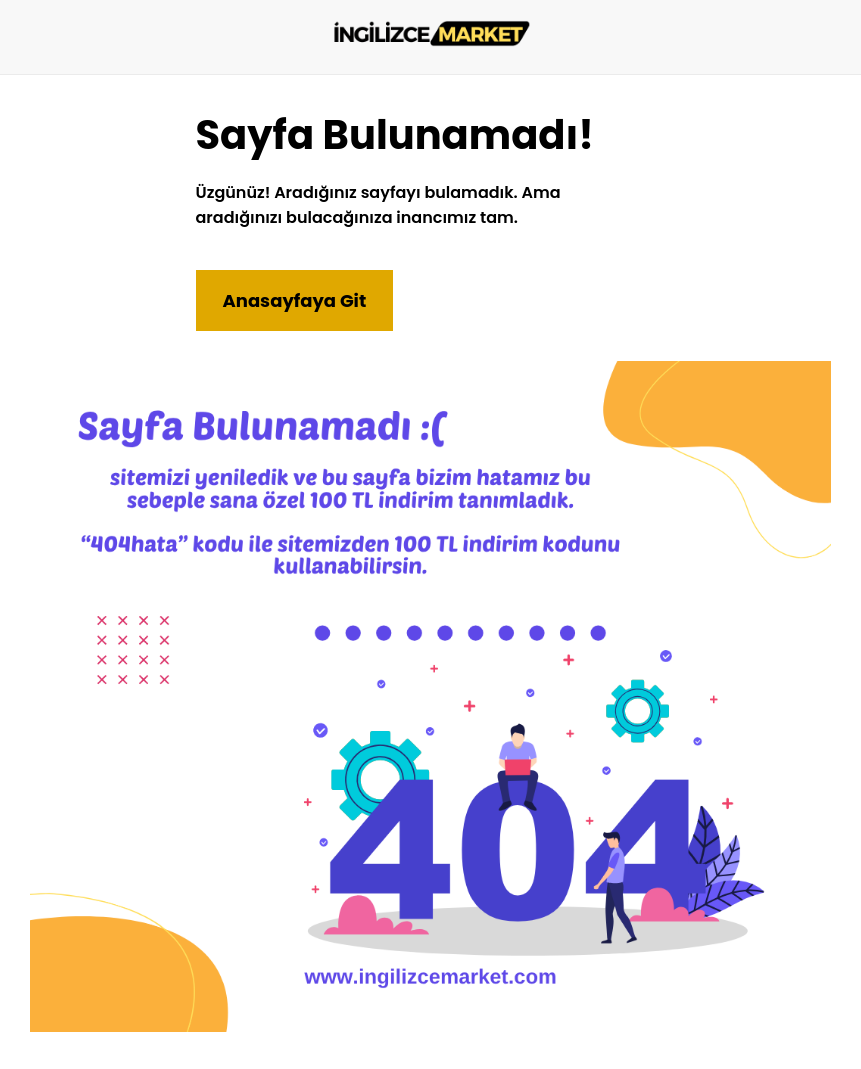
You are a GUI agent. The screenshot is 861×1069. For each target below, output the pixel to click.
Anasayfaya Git (295, 300)
